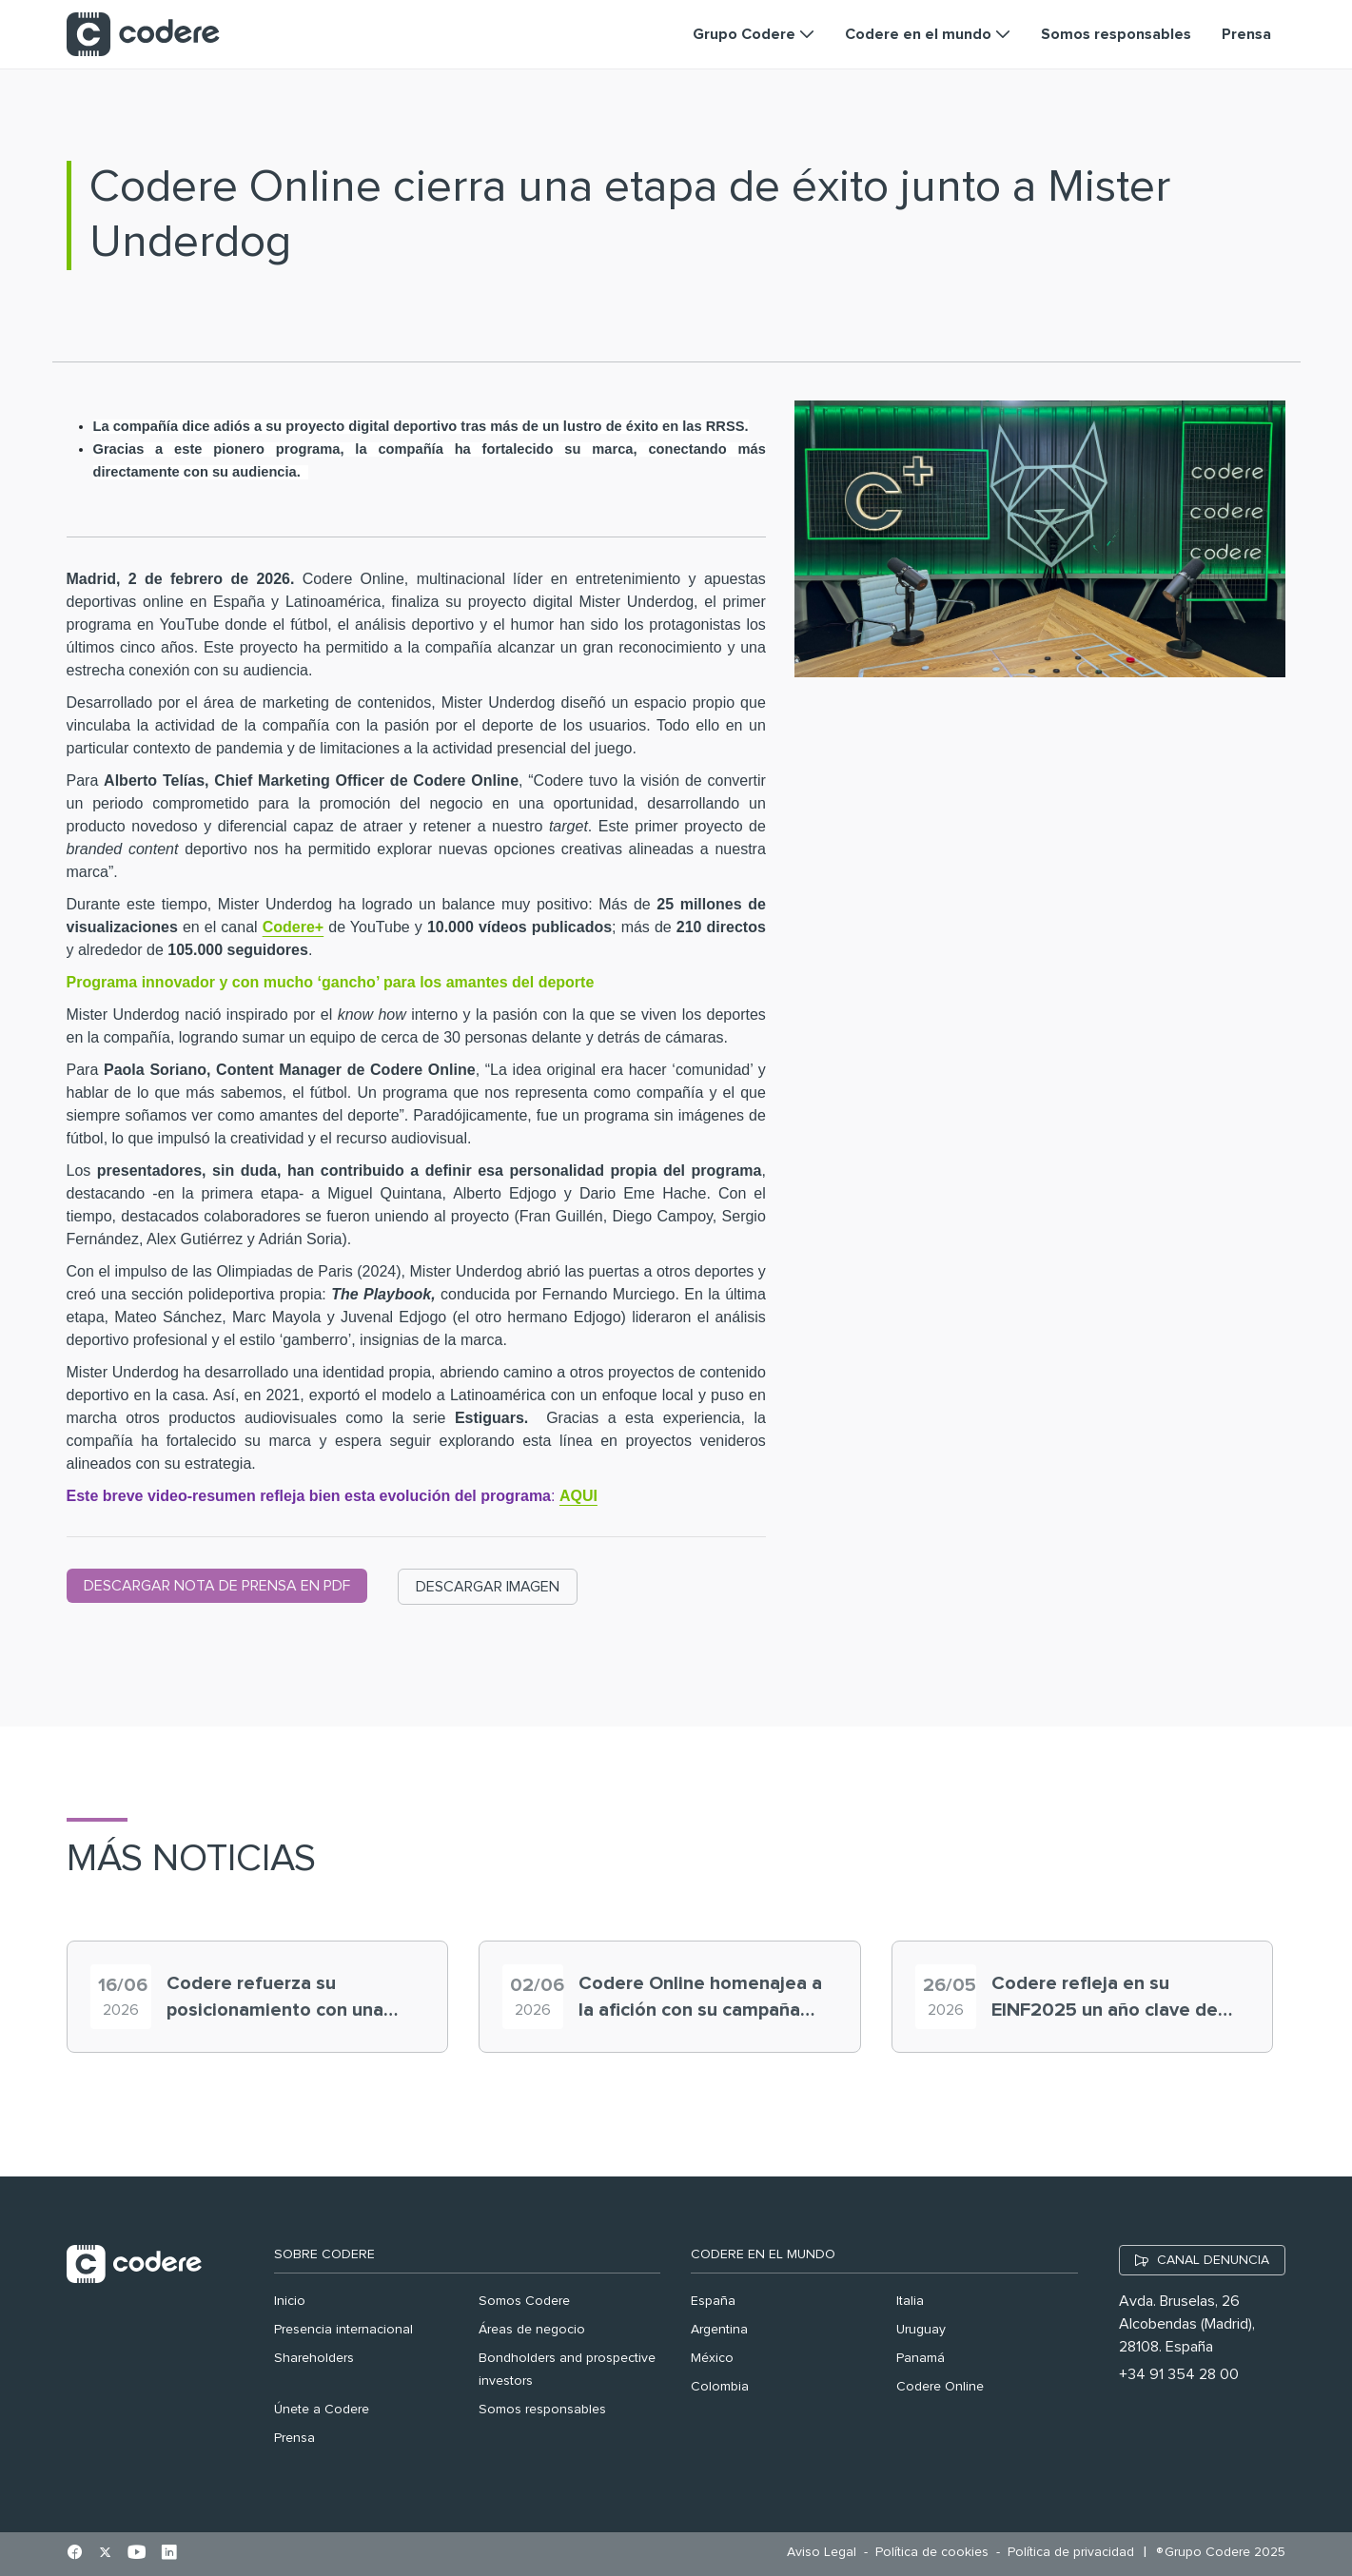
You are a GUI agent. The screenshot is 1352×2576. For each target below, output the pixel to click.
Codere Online (940, 2386)
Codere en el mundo (763, 2254)
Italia (910, 2301)
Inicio (289, 2301)
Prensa (294, 2438)
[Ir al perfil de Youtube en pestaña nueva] (136, 2554)
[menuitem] (826, 2553)
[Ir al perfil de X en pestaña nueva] (105, 2554)
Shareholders (314, 2358)
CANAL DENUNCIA (1213, 2260)
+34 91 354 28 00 (1179, 2374)
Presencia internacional (343, 2329)
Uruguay (921, 2329)
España (713, 2301)
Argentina (719, 2329)
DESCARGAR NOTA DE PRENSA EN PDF (217, 1585)
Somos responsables (542, 2409)
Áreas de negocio (532, 2329)
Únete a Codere (321, 2409)
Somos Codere (524, 2301)
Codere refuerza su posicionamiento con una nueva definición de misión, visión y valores (285, 1998)
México (712, 2358)
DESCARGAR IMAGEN (487, 1586)
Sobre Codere (324, 2254)
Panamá (920, 2358)
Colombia (720, 2386)
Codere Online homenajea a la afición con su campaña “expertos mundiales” (700, 1998)
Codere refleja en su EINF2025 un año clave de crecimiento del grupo (1104, 1998)
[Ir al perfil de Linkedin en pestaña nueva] (169, 2554)
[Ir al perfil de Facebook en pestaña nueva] (75, 2554)
